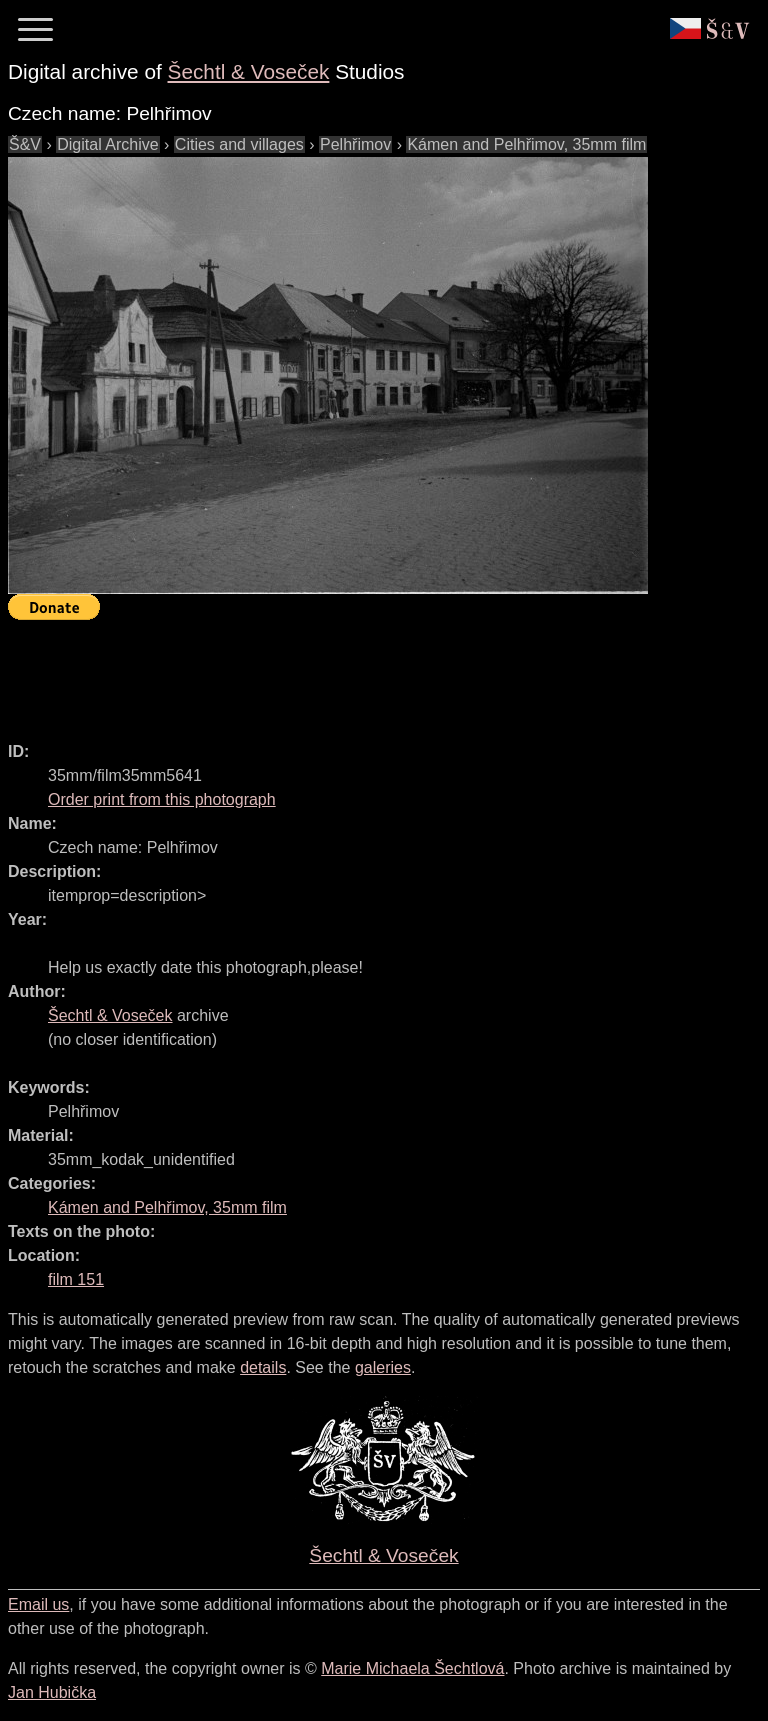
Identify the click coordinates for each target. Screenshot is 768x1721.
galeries (383, 1367)
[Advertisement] (372, 672)
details (263, 1367)
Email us (38, 1604)
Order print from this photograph (162, 799)
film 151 (76, 1279)
